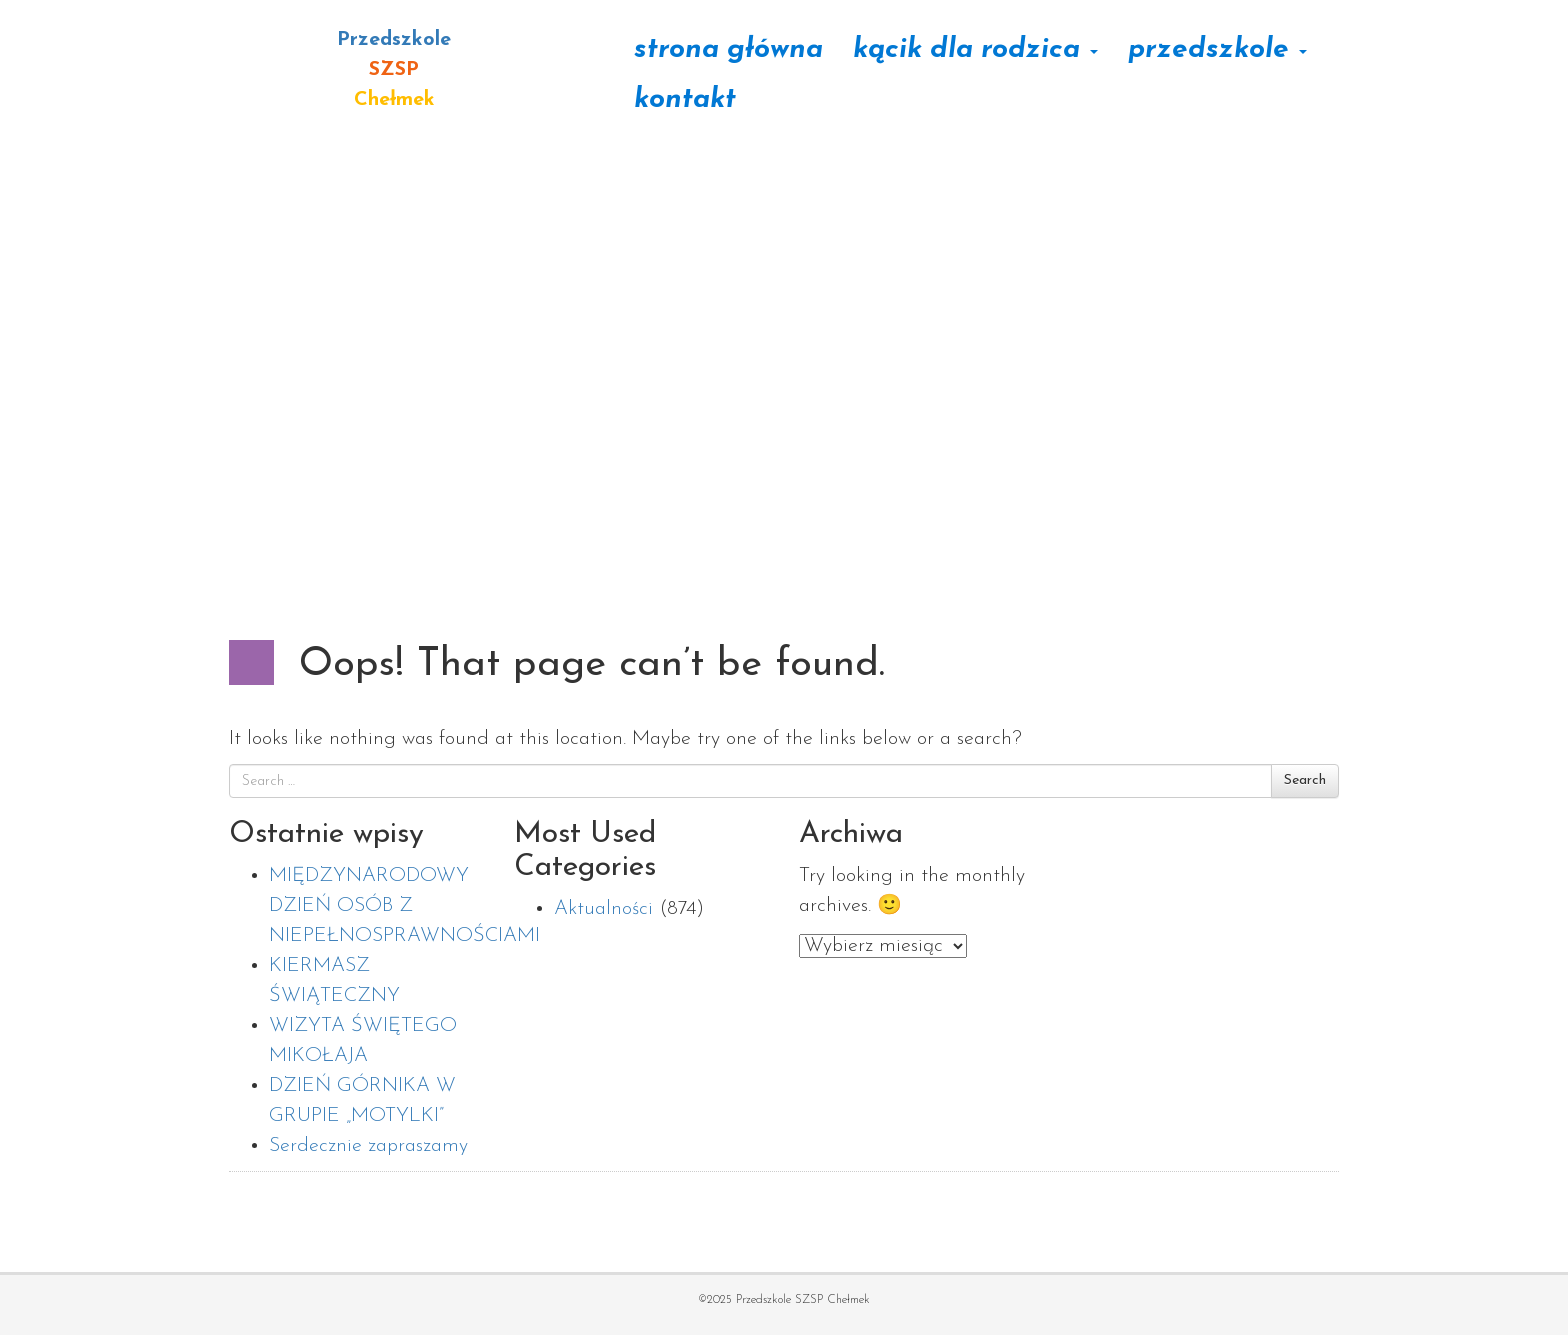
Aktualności (603, 909)
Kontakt (685, 100)
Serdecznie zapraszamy (368, 1146)
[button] (31, 300)
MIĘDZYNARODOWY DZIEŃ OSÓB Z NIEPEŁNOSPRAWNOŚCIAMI (404, 906)
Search (1305, 780)
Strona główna (728, 50)
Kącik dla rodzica (975, 50)
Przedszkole (1217, 50)
